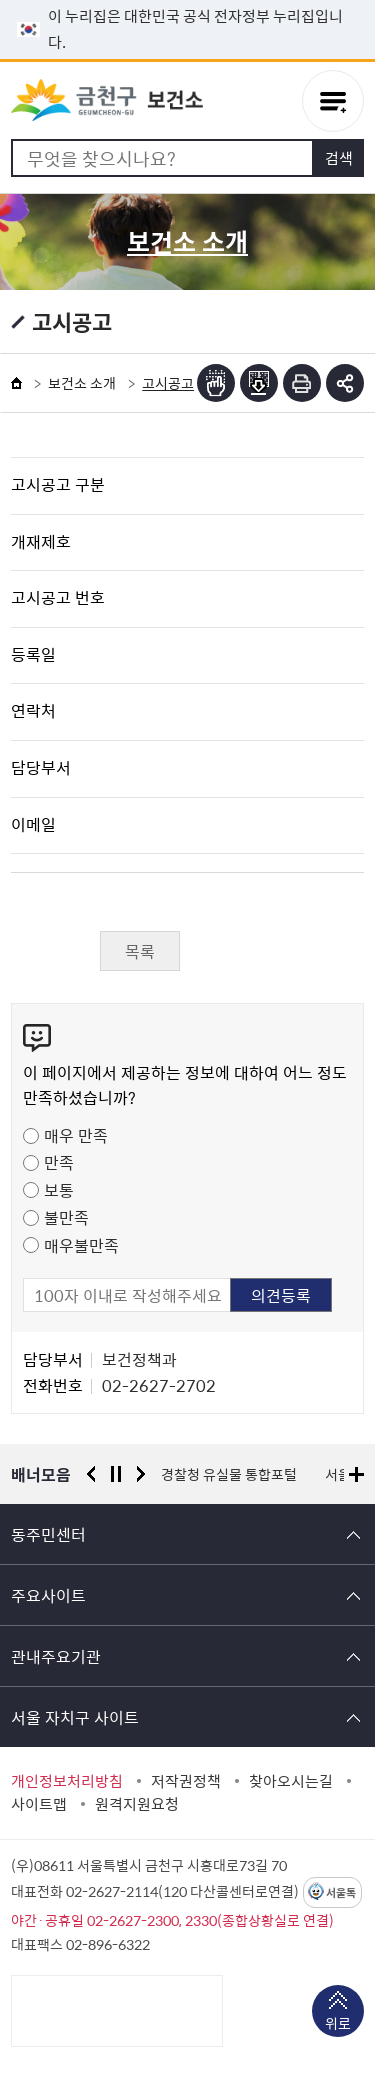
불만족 (66, 1217)
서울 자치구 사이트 (75, 1717)
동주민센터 (48, 1534)
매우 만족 (76, 1135)
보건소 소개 (82, 383)
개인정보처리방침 (67, 1781)
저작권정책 (186, 1781)
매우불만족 (81, 1245)
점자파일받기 (259, 383)
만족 (59, 1162)
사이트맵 (39, 1804)
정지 (116, 1474)
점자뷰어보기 (216, 383)
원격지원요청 (137, 1804)
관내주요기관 (56, 1656)
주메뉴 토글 (333, 101)
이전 (91, 1474)
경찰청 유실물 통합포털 (229, 1474)
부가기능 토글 (345, 383)
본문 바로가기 (188, 0)
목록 (140, 951)
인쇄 (302, 383)
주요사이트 (48, 1595)
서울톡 (341, 1892)
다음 (141, 1474)
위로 (338, 2025)
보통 (59, 1190)
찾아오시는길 (291, 1781)
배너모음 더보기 (356, 1474)
